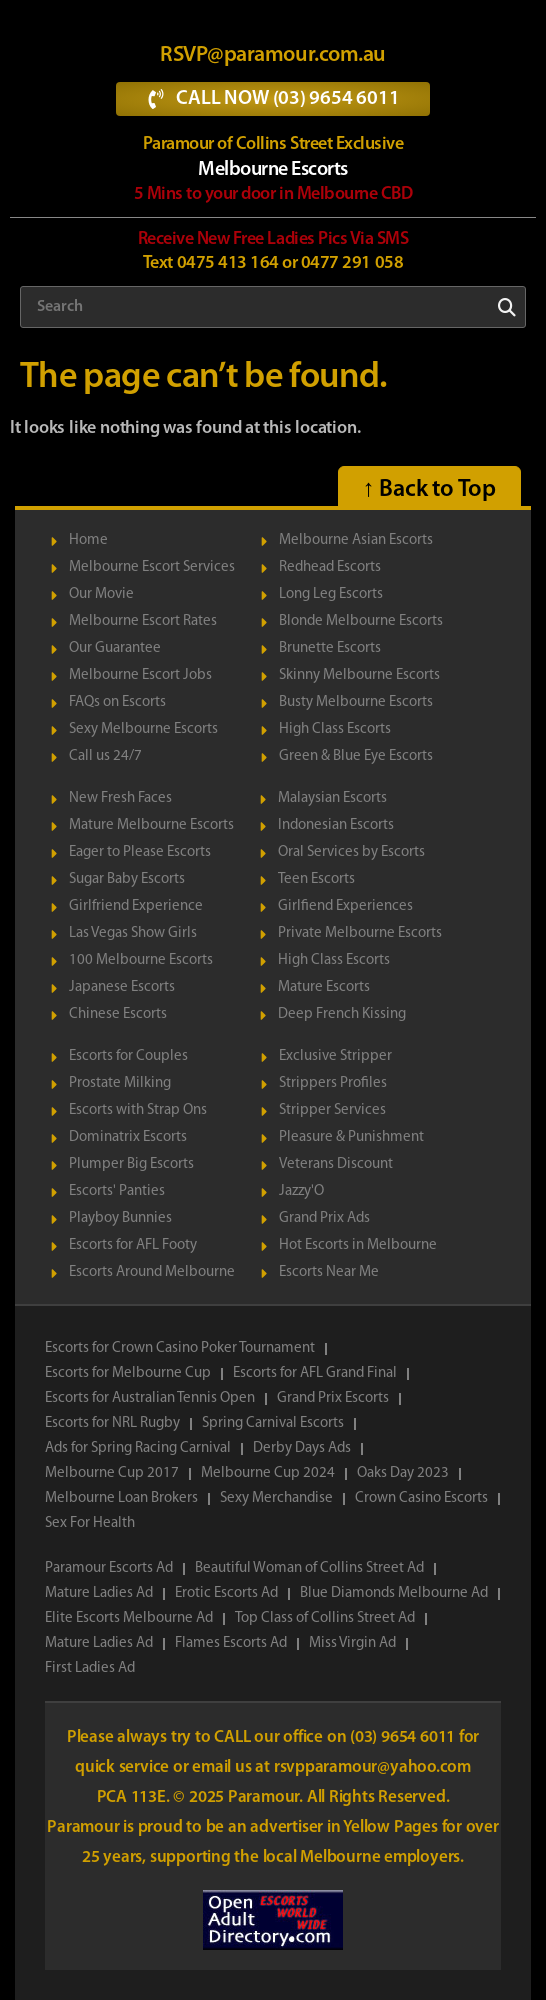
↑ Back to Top (429, 490)
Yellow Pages (392, 1827)
